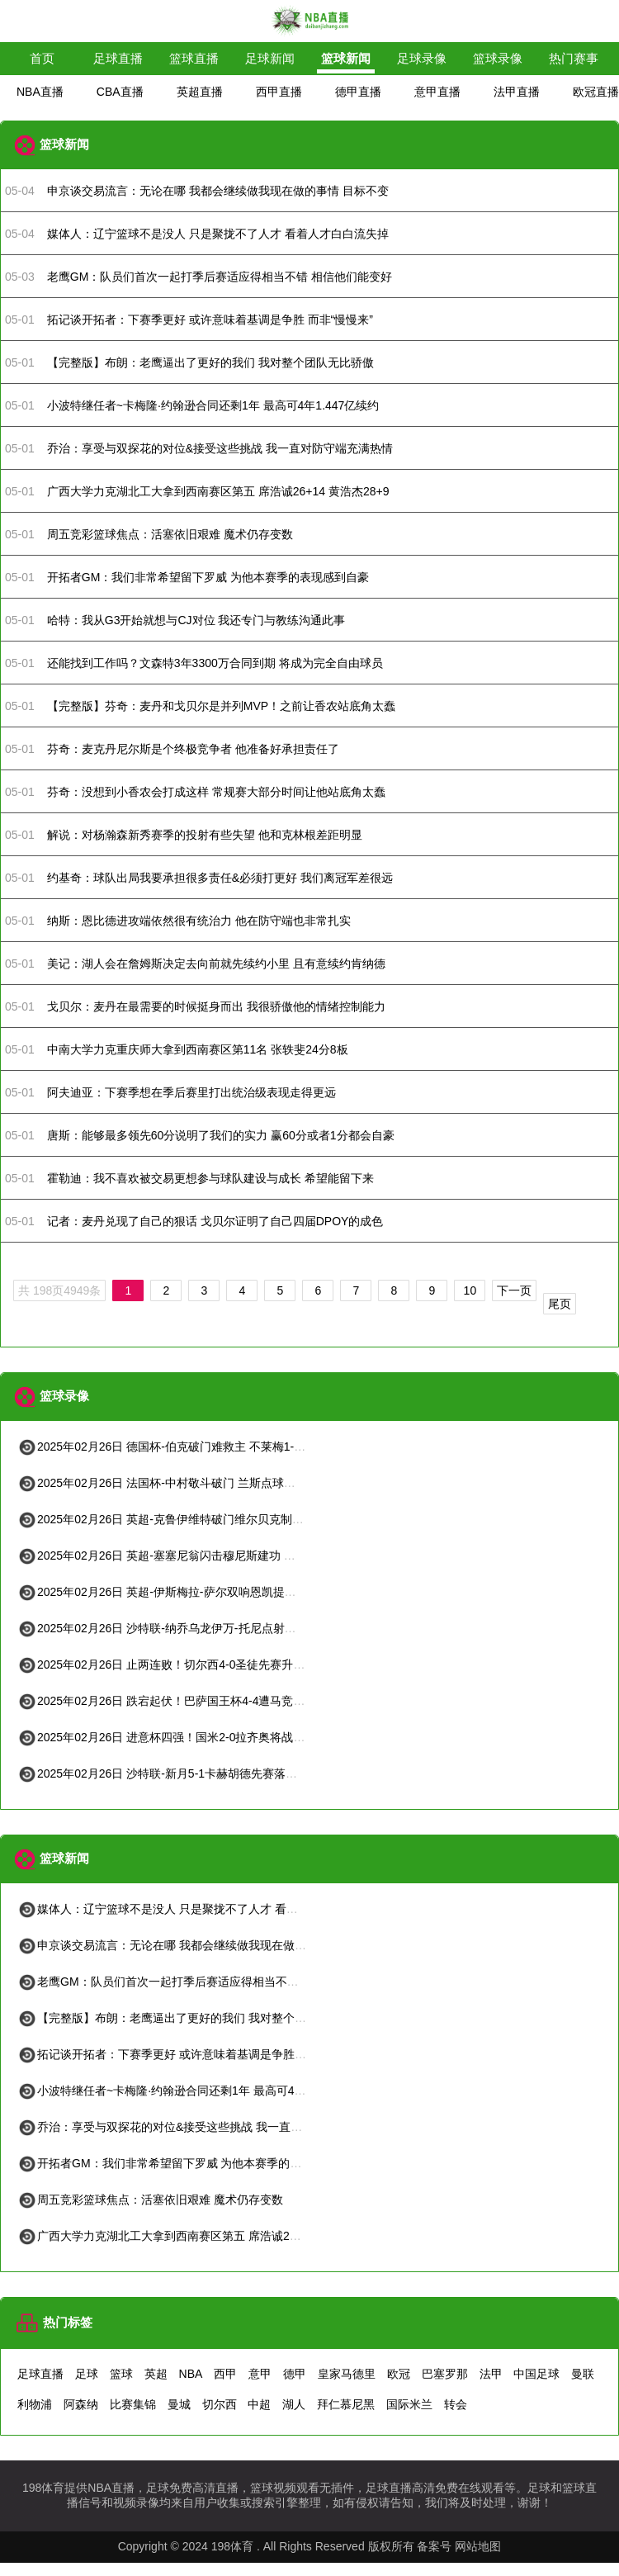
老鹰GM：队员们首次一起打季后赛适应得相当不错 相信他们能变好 (199, 1981)
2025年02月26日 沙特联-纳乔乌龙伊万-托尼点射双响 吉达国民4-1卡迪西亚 (218, 1628)
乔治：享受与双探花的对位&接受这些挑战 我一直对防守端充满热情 (200, 2126)
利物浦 (34, 2404)
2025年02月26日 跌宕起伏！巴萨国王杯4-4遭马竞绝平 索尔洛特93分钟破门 (221, 1700)
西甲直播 (279, 91)
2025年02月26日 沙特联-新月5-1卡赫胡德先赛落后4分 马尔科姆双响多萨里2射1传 (237, 1773)
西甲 (225, 2373)
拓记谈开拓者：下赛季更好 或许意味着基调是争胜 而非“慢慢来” (190, 2054)
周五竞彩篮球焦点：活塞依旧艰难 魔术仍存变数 (150, 2199)
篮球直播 (194, 58)
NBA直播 (40, 91)
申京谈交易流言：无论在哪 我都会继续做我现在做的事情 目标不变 (198, 1945)
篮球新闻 (346, 58)
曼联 (582, 2373)
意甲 (260, 2373)
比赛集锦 (133, 2404)
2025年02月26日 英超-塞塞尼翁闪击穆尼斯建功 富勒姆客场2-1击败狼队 (210, 1555)
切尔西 (219, 2404)
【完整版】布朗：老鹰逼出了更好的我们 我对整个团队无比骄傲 (190, 2017)
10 (470, 1290)
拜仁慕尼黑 (346, 2404)
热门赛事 (573, 58)
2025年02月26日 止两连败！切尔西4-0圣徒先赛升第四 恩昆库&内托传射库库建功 (236, 1664)
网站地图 (478, 2546)
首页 (42, 58)
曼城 (179, 2404)
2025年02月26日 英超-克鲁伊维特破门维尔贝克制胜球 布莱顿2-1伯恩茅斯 (216, 1519)
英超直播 (200, 91)
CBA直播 (120, 91)
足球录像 (422, 58)
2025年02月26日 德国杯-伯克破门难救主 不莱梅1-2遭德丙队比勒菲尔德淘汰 (222, 1446)
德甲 (294, 2373)
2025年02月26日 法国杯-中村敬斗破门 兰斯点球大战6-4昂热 (182, 1482)
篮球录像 (497, 58)
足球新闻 (270, 58)
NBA (191, 2373)
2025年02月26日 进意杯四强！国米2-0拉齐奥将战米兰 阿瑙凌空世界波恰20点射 (232, 1737)
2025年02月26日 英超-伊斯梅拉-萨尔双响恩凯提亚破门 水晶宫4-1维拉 (207, 1591)
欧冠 (398, 2373)
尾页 (559, 1303)
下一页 (514, 1290)
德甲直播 (358, 91)
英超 (156, 2373)
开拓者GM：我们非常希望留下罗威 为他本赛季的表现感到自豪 (188, 2163)
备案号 (434, 2546)
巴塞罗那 (445, 2373)
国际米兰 (409, 2404)
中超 (259, 2404)
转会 (455, 2404)
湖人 (293, 2404)
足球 (86, 2373)
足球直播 (118, 58)
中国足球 (536, 2373)
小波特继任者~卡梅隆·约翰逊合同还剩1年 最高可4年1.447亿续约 (193, 2090)
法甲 (491, 2373)
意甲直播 (437, 91)
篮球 (121, 2373)
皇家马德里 (347, 2373)
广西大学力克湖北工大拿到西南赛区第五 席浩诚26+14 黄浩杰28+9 (198, 2235)
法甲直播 (517, 91)
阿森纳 (81, 2404)
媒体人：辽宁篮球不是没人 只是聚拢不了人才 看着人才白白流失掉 (198, 1908)
